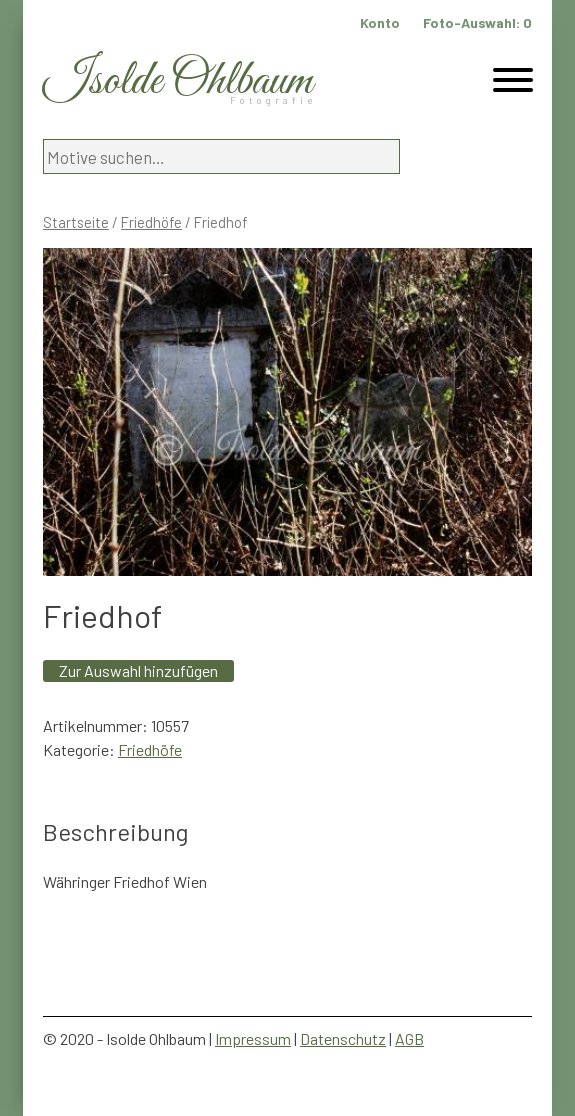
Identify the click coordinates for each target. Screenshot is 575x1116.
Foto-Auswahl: (477, 22)
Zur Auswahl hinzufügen (138, 670)
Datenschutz (343, 1038)
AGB (409, 1038)
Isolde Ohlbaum (178, 81)
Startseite (76, 222)
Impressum (253, 1038)
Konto (380, 22)
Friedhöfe (151, 222)
